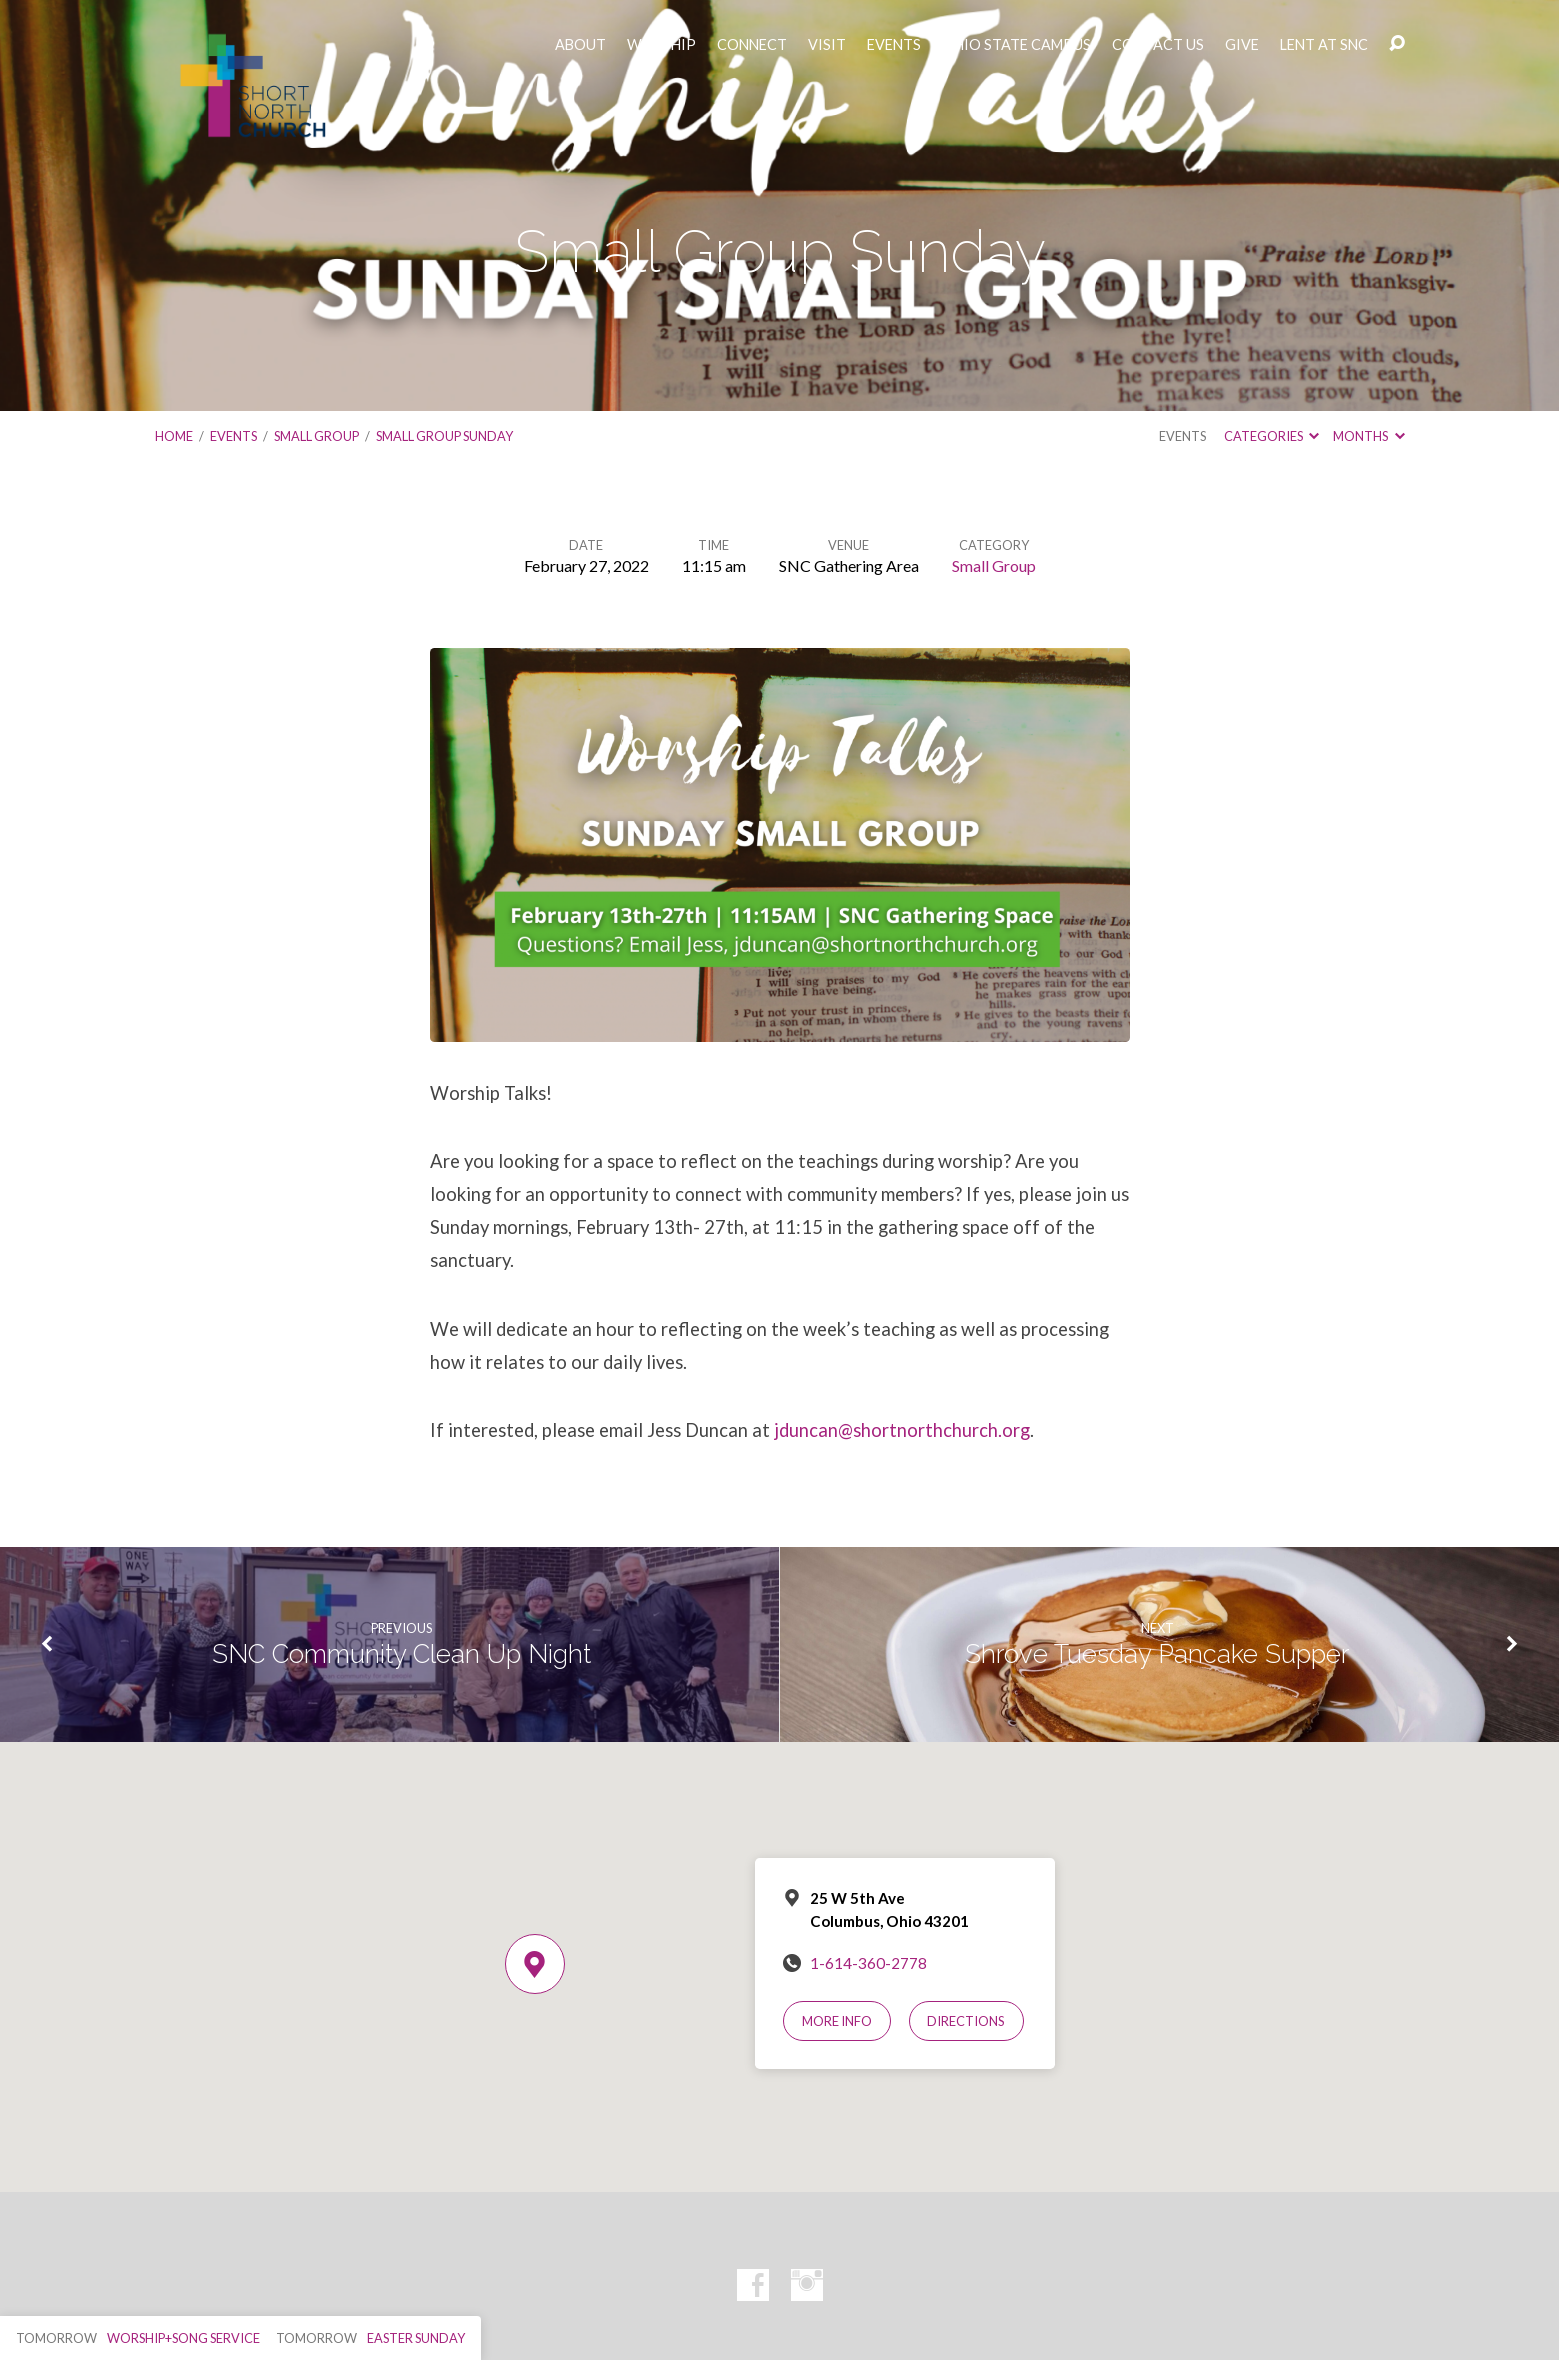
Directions (966, 2021)
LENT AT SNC (1324, 45)
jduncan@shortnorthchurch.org (902, 1430)
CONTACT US (1158, 45)
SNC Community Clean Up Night (401, 1654)
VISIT (827, 45)
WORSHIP (661, 45)
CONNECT (752, 45)
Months (1368, 436)
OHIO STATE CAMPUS (1016, 45)
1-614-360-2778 (868, 1963)
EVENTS (894, 45)
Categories (1271, 436)
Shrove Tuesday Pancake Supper (1157, 1654)
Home (174, 436)
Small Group (316, 436)
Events (233, 436)
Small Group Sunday (444, 436)
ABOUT (580, 45)
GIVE (1242, 45)
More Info (837, 2021)
